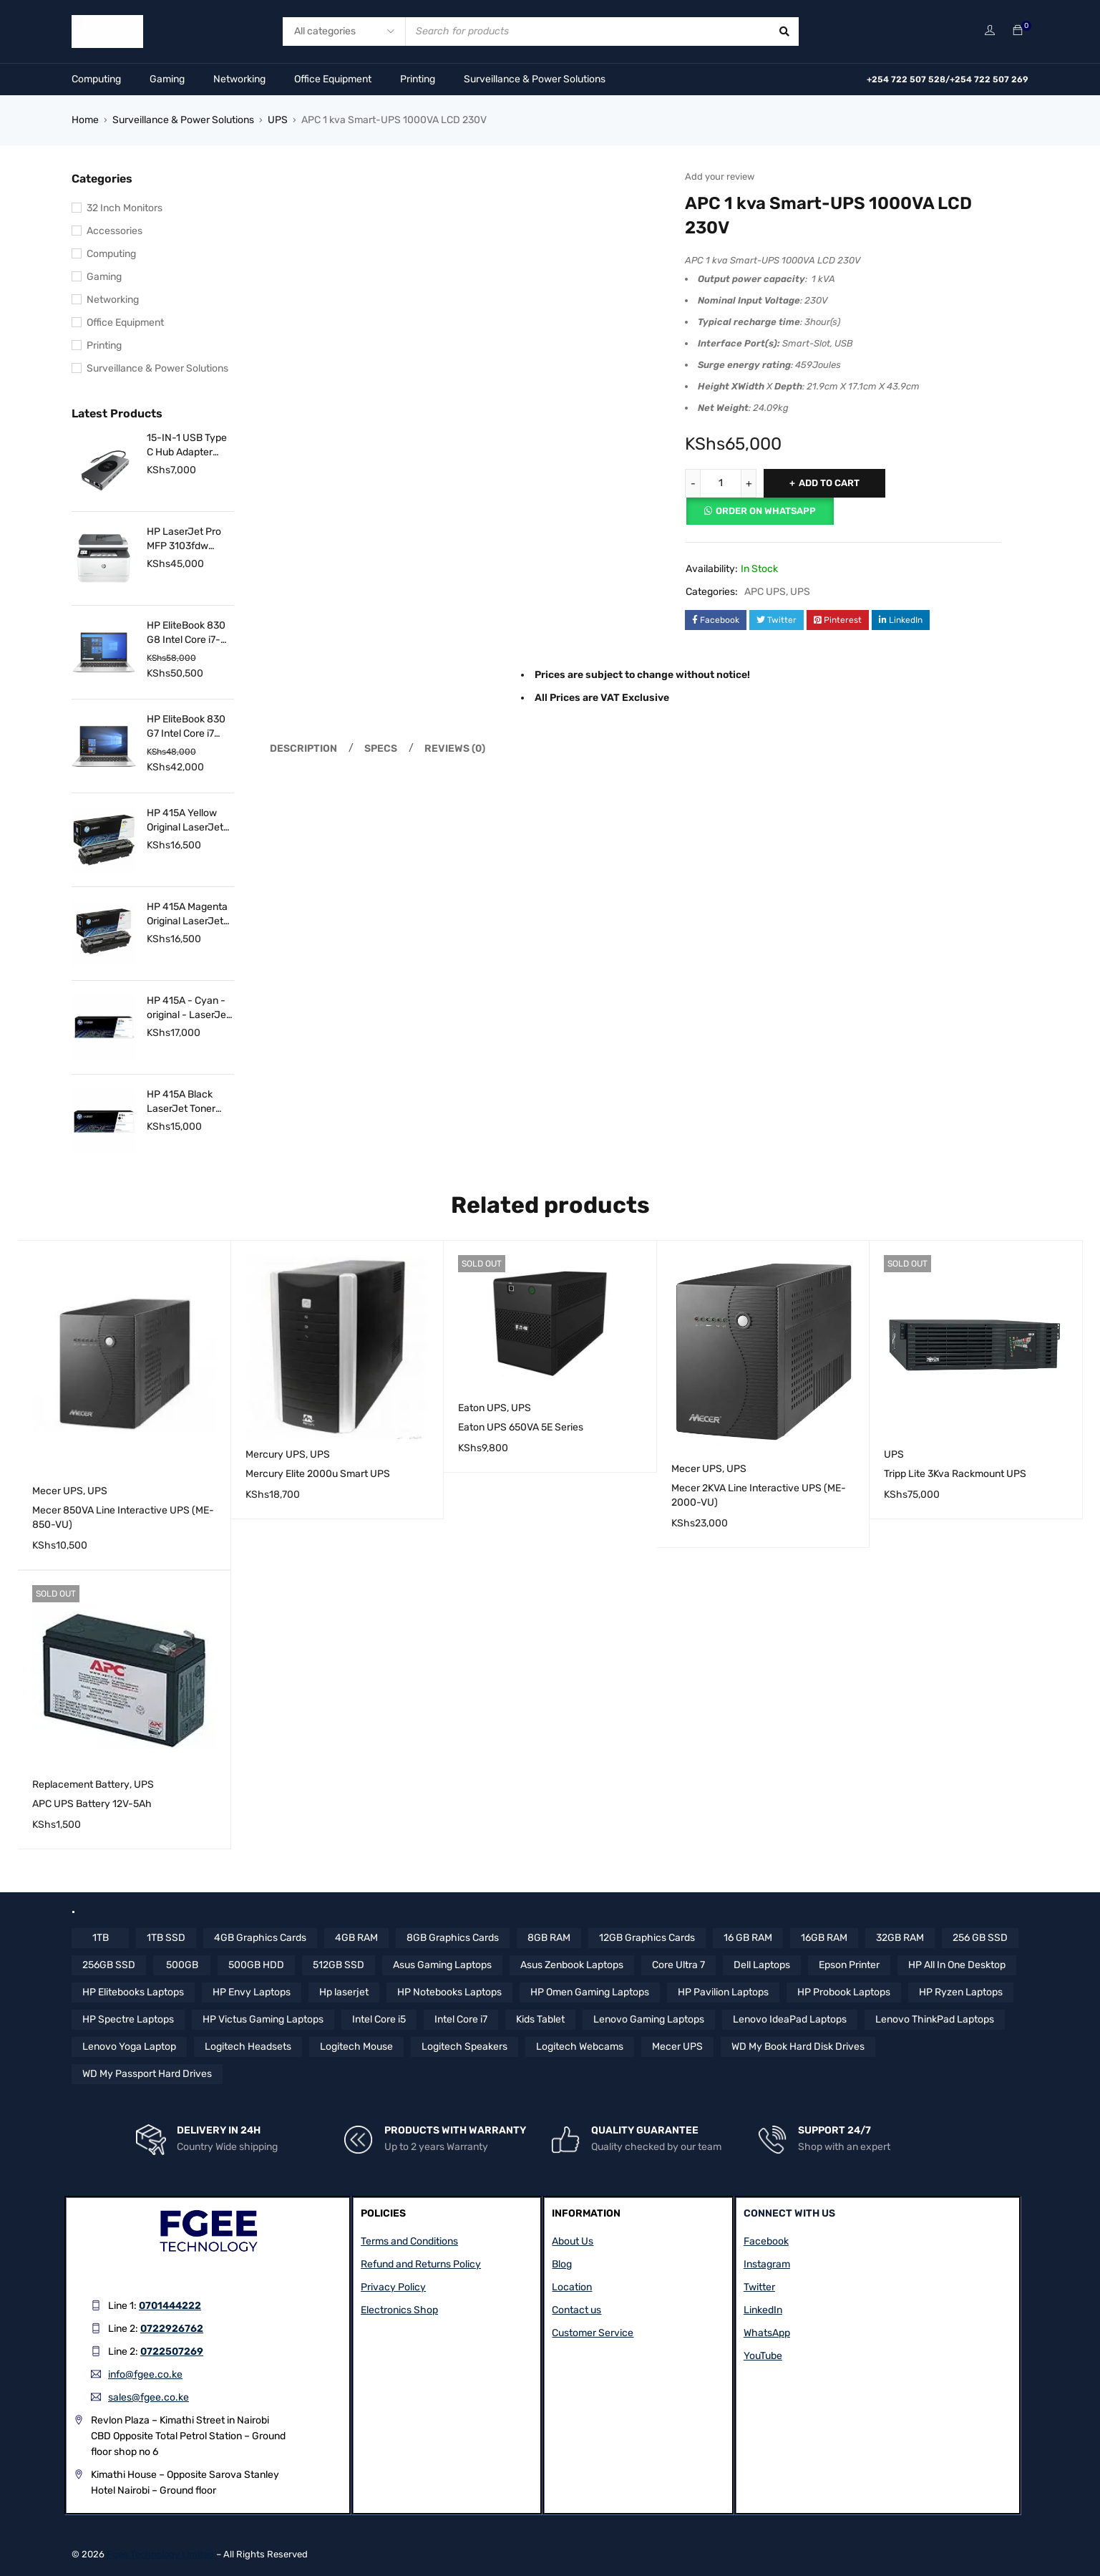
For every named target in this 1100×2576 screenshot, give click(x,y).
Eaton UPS (482, 1408)
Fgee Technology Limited (160, 2554)
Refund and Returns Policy (421, 2264)
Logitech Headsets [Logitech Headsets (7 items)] (248, 2046)
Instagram (767, 2264)
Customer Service (592, 2333)
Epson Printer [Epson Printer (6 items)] (849, 1965)
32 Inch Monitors (124, 208)
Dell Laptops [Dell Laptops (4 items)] (762, 1965)
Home (85, 120)
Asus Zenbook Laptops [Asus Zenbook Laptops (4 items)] (571, 1965)
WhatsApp (767, 2333)
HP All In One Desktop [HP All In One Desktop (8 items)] (957, 1965)
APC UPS (765, 592)
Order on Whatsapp (766, 510)
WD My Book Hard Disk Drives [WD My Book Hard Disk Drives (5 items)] (798, 2046)
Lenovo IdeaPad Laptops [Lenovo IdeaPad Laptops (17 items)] (790, 2019)
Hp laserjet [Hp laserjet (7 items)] (344, 1992)
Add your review (719, 176)
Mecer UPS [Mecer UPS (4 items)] (677, 2046)
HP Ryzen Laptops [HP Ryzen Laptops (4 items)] (961, 1992)
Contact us (576, 2310)
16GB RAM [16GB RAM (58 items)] (824, 1938)
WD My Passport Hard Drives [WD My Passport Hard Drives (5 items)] (147, 2074)
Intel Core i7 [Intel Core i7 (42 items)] (460, 2019)
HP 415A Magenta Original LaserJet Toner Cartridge (187, 915)
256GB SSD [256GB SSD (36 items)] (108, 1965)
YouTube (763, 2356)
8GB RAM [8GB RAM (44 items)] (548, 1938)
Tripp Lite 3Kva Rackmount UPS (955, 1474)
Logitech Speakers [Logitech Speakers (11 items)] (464, 2046)
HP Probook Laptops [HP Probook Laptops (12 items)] (843, 1992)
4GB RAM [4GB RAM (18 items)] (356, 1938)
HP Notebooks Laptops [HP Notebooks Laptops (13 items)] (449, 1992)
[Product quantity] (721, 483)
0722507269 (171, 2351)
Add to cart (829, 483)
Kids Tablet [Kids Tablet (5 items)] (540, 2019)
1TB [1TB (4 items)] (100, 1938)
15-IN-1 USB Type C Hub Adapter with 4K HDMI (187, 446)
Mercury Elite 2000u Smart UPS (317, 1474)
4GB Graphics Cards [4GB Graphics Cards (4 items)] (260, 1938)
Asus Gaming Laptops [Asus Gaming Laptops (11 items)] (442, 1965)
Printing (417, 79)
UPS (278, 120)
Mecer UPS (57, 1491)
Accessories (114, 231)
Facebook (766, 2241)
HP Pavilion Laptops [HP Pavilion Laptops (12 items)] (723, 1992)
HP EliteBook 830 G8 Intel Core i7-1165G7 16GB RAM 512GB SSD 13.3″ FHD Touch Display (190, 633)
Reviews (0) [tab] (454, 748)
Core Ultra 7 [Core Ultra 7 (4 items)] (678, 1965)
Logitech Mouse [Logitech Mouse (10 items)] (356, 2046)
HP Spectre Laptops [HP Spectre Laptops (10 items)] (128, 2019)
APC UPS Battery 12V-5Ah (92, 1804)
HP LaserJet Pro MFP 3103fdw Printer (184, 539)
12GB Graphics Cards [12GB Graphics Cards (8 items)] (647, 1938)
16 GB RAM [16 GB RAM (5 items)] (748, 1938)
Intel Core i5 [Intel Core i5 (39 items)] (379, 2019)
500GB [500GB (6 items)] (182, 1965)
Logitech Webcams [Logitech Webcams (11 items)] (579, 2046)
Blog (562, 2264)
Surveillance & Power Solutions (534, 79)
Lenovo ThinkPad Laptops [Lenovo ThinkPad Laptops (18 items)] (934, 2019)
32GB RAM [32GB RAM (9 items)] (900, 1938)
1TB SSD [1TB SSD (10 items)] (166, 1938)
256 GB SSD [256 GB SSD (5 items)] (980, 1938)
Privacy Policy (393, 2287)
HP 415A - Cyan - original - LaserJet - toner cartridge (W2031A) (188, 1008)
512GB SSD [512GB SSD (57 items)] (338, 1965)
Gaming (167, 79)
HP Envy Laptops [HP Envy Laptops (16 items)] (252, 1992)
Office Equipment (332, 79)
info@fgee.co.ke (145, 2374)
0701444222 (170, 2306)
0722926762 (171, 2329)
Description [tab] (303, 748)
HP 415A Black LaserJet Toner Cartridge (181, 1102)
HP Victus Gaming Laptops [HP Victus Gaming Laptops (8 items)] (263, 2019)
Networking (239, 79)
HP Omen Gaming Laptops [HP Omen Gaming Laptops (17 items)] (589, 1992)
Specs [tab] (380, 748)
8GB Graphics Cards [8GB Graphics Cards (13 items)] (453, 1938)
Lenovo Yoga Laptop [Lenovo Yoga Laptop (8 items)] (129, 2046)
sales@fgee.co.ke (148, 2397)
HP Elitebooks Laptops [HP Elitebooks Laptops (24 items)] (133, 1992)
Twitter (759, 2287)
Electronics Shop (399, 2310)
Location (572, 2287)
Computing (96, 79)
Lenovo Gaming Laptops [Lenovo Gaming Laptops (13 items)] (648, 2019)
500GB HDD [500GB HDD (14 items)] (256, 1965)
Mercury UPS (275, 1454)
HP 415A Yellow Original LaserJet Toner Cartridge (185, 821)
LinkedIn (763, 2310)
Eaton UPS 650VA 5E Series (520, 1427)
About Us (572, 2241)
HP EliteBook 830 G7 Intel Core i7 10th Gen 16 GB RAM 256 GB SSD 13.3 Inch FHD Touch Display (186, 727)
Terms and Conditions (409, 2241)
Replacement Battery (81, 1784)
